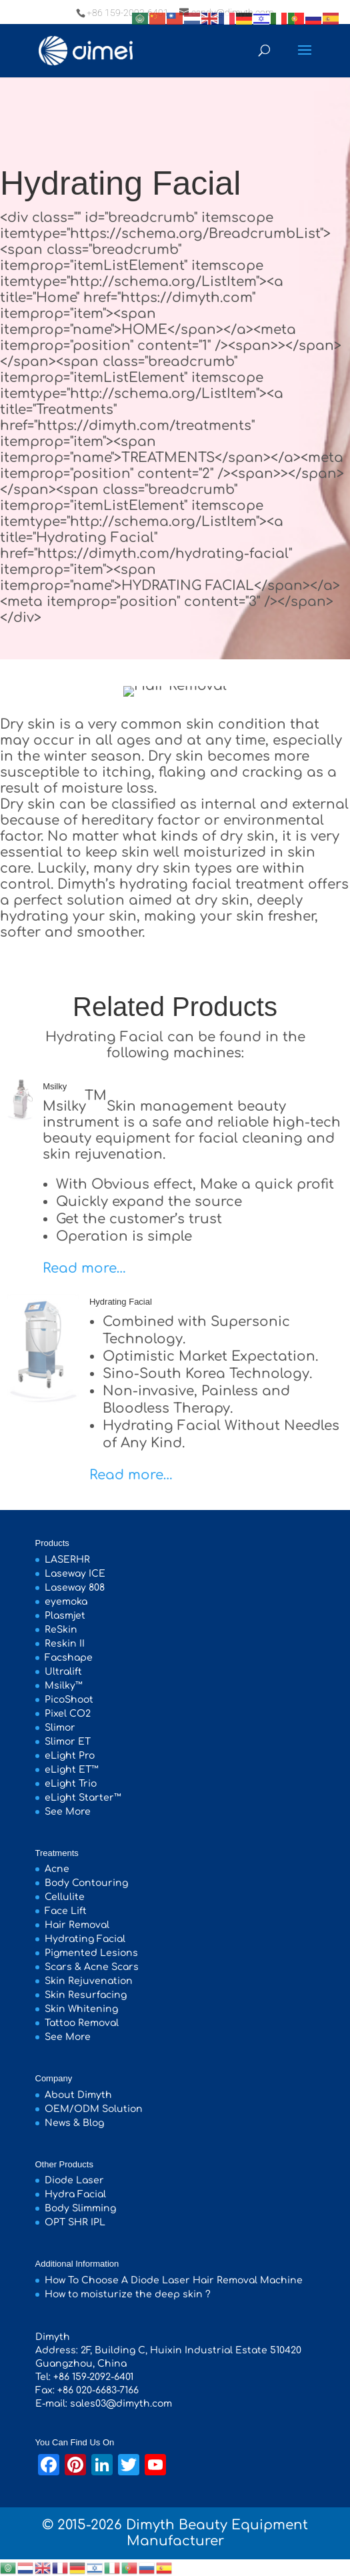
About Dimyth (78, 2095)
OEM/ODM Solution (94, 2109)
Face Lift (66, 1911)
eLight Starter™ (83, 1798)
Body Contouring (86, 1883)
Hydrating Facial (120, 1302)
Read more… (84, 1268)
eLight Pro (70, 1756)
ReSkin (61, 1630)
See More (68, 1812)
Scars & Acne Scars (92, 1967)
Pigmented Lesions (91, 1953)
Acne (57, 1869)
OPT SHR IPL (75, 2222)
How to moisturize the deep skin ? (128, 2294)
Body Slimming (80, 2208)
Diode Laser (74, 2180)
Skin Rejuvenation (89, 1981)
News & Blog (74, 2123)
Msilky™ (64, 1686)
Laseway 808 (75, 1588)
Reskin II (65, 1644)
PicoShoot (69, 1700)
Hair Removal (77, 1925)
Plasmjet (65, 1616)
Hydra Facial (75, 2194)
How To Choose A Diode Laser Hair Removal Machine (174, 2280)
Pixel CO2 (68, 1714)
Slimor (60, 1728)
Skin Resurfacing (86, 1995)
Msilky (55, 1086)
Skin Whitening (81, 2009)
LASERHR (67, 1560)
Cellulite (65, 1897)
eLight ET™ (72, 1770)
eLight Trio (71, 1784)
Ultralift (63, 1672)
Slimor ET (68, 1742)
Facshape (69, 1658)
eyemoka (66, 1602)
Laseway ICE (75, 1574)
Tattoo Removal (82, 2023)
